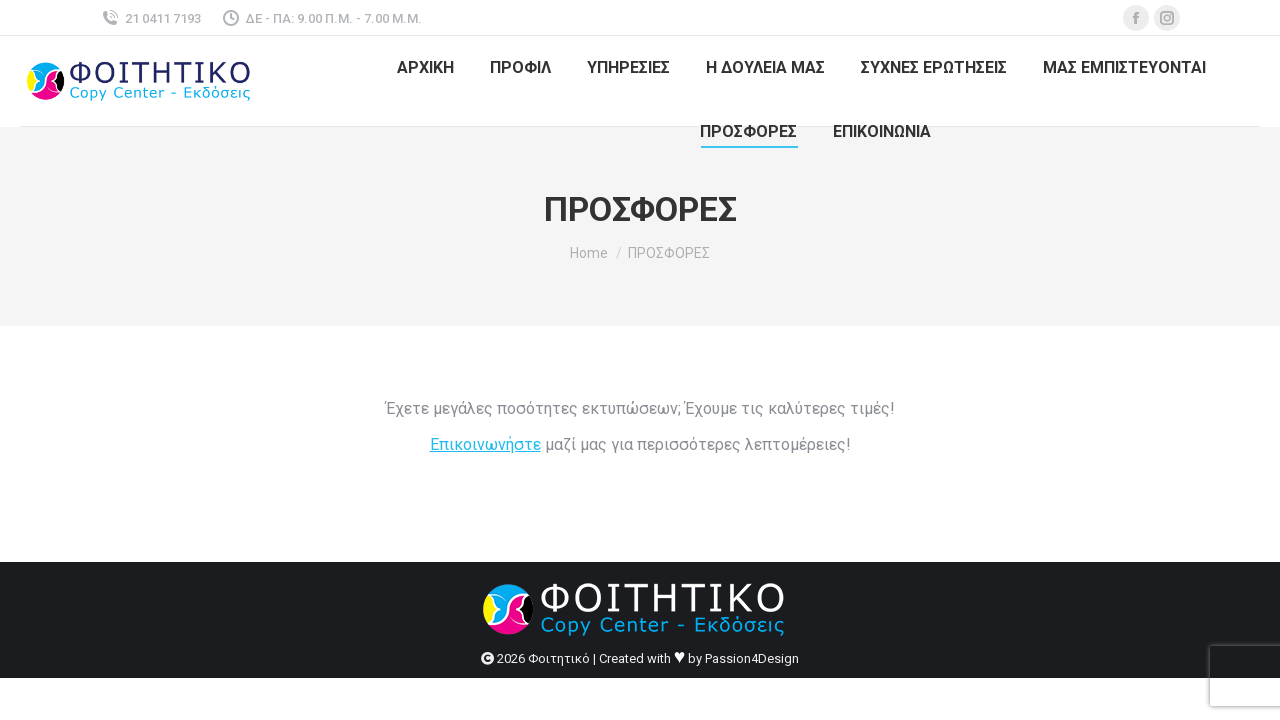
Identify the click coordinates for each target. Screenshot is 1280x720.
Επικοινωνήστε (485, 444)
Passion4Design (752, 658)
